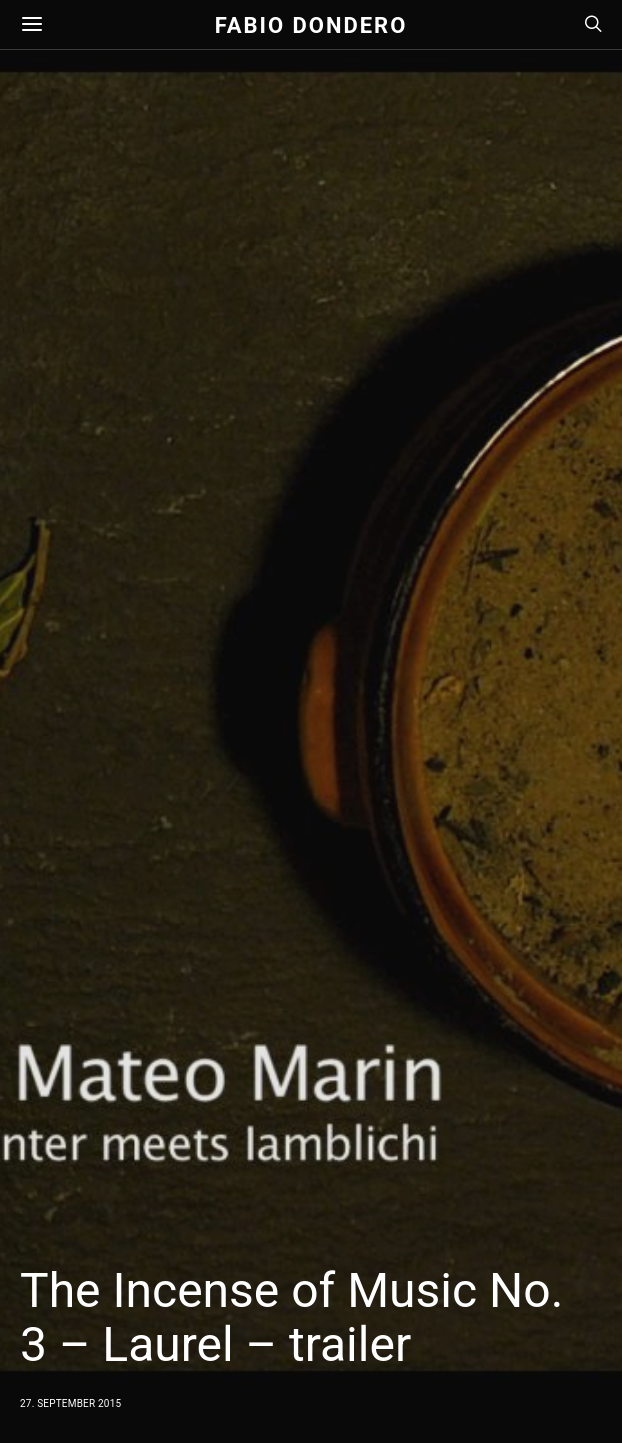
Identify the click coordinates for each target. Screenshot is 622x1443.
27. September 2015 (70, 1403)
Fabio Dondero (311, 24)
